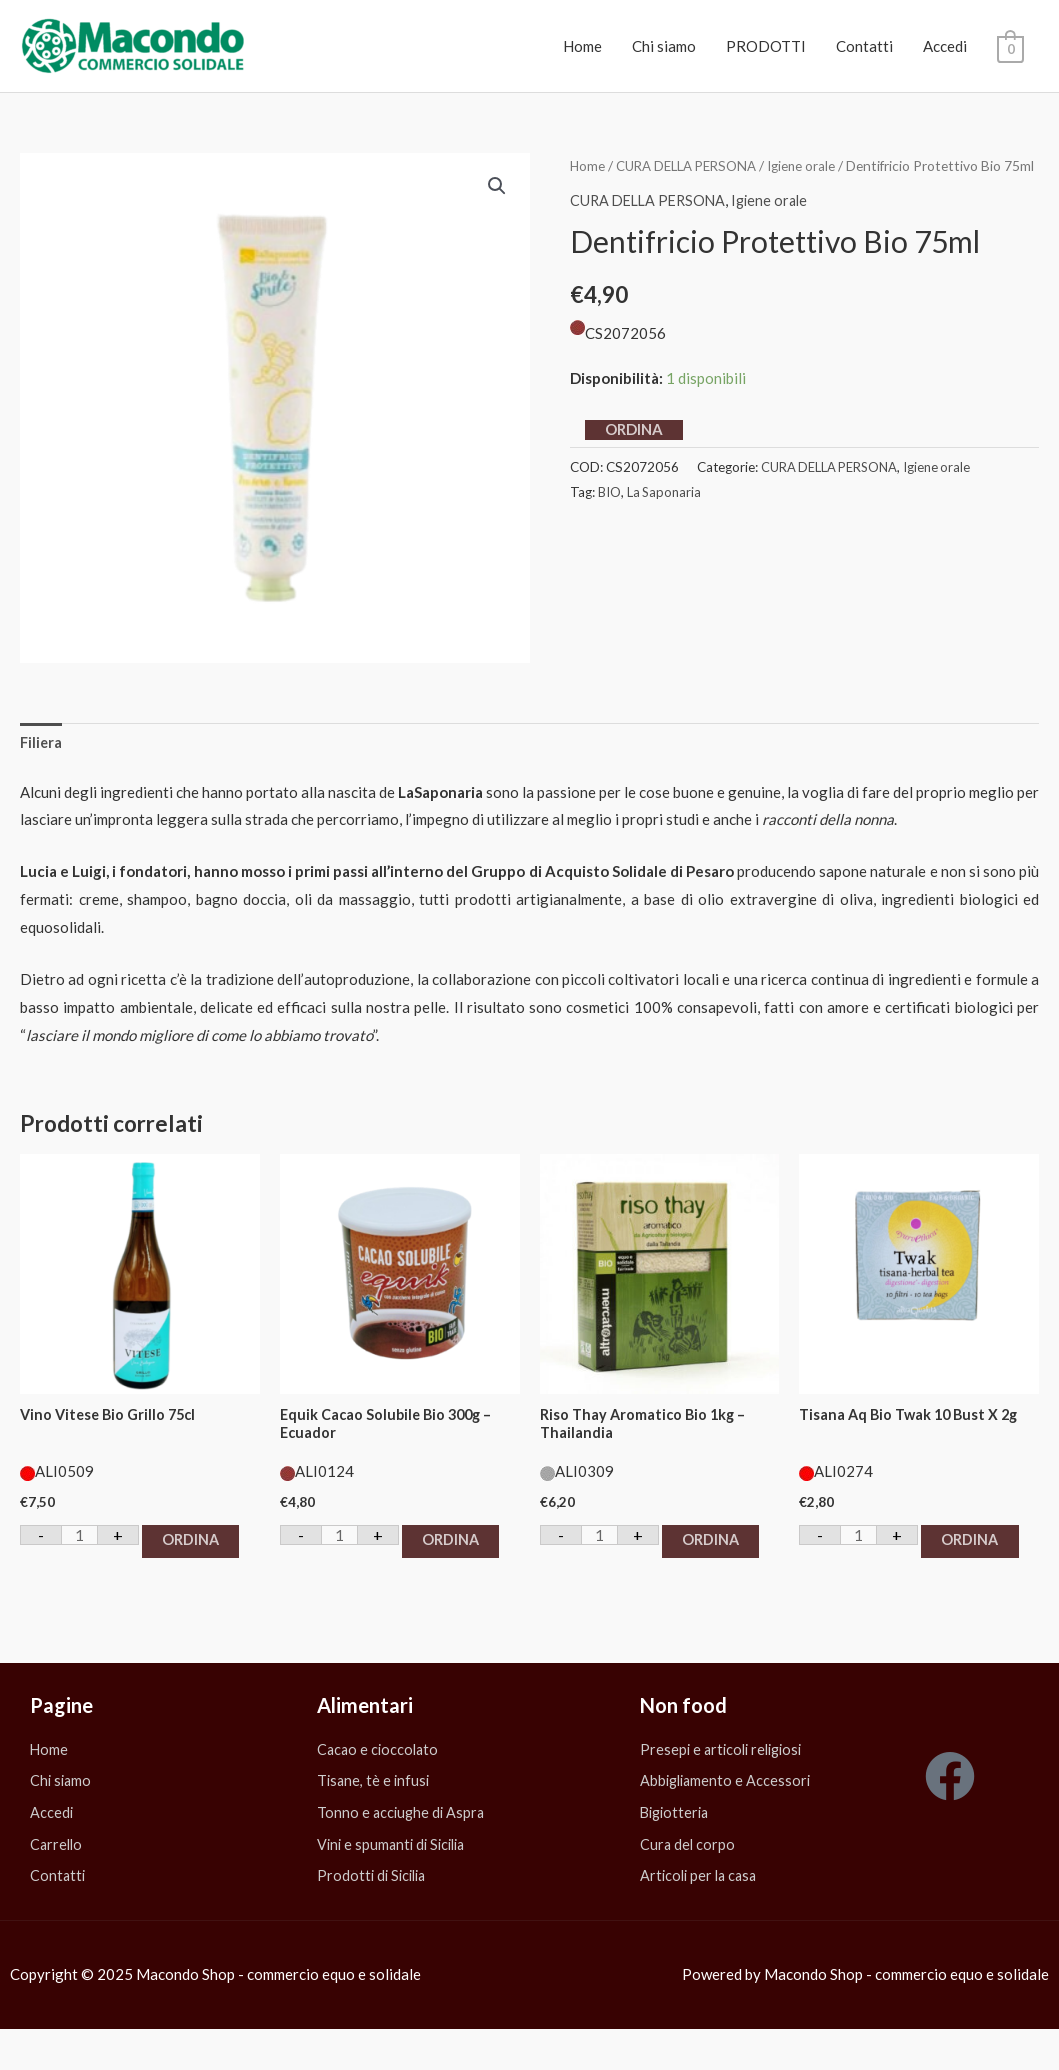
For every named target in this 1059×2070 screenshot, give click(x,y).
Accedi (945, 46)
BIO (610, 517)
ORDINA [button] (79, 1573)
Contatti (864, 46)
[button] (497, 186)
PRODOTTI (766, 46)
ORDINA (634, 454)
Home (582, 46)
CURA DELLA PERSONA (691, 165)
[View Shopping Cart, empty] (1010, 47)
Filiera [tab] (42, 743)
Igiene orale (812, 165)
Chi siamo (664, 46)
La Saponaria (666, 517)
